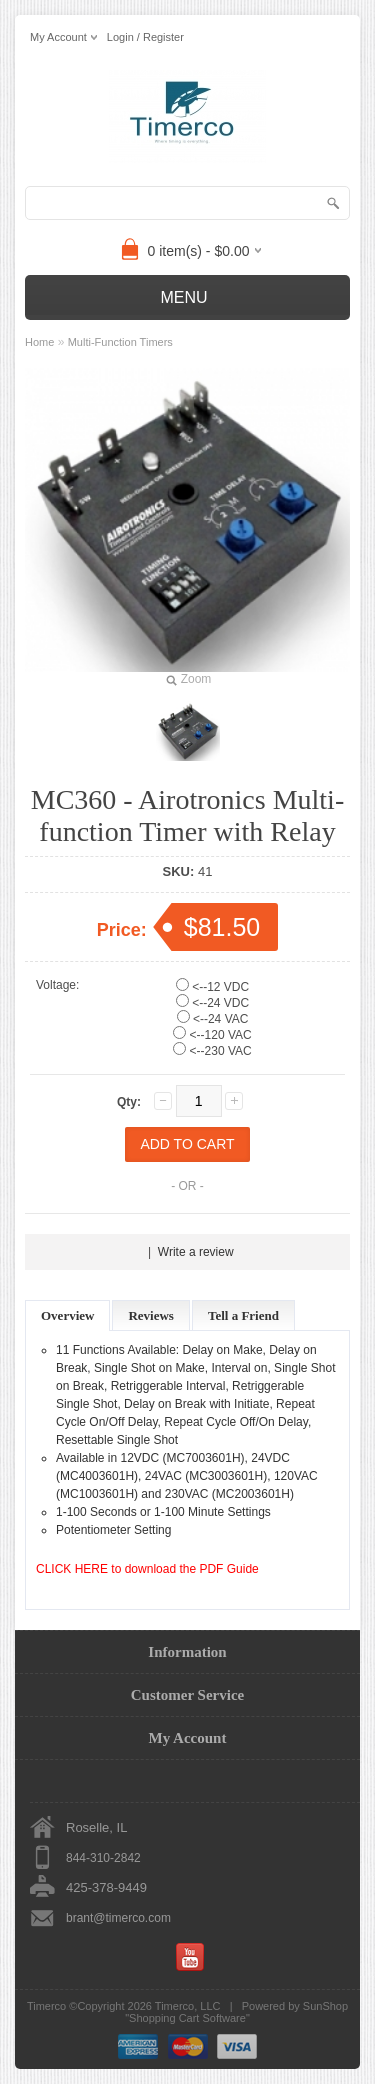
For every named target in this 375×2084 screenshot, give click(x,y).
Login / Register (145, 37)
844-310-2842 (103, 1858)
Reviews (151, 1315)
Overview (67, 1315)
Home (39, 342)
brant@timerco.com (118, 1918)
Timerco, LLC (188, 2006)
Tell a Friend (243, 1315)
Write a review (196, 1252)
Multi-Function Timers (120, 342)
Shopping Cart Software (187, 2018)
